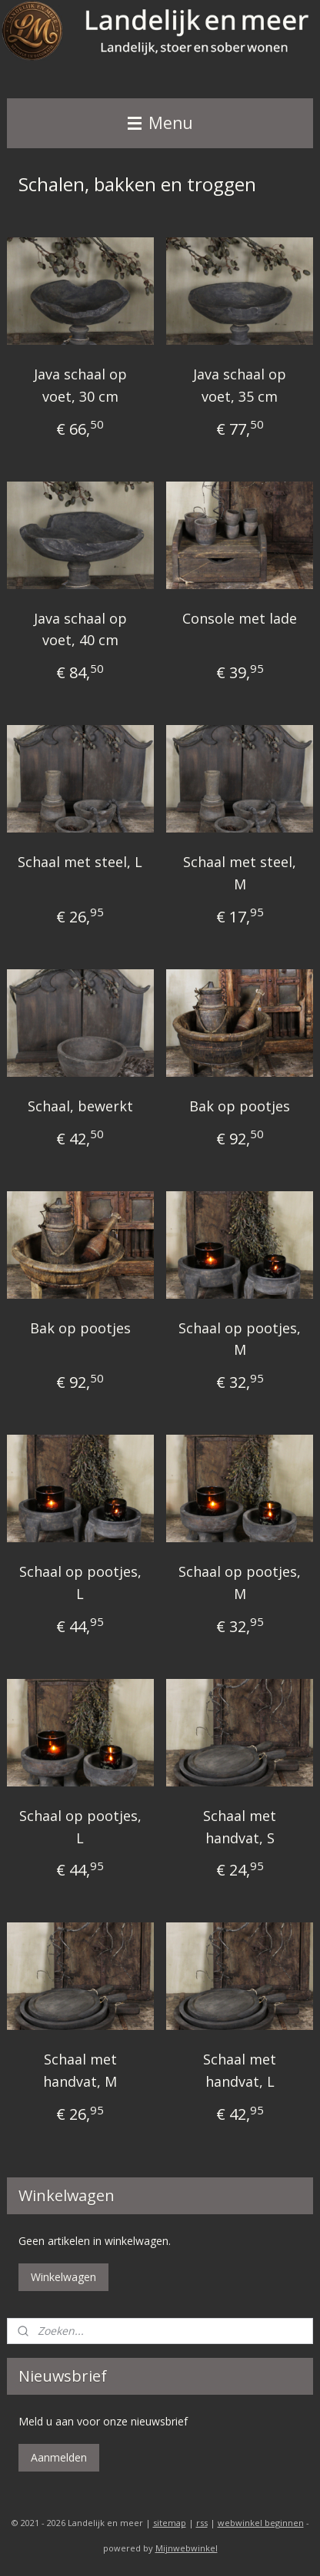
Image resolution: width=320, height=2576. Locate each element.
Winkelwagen (63, 2277)
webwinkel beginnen (261, 2522)
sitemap (169, 2522)
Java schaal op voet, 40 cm (80, 629)
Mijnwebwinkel (186, 2548)
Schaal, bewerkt (80, 1106)
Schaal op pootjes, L (80, 1582)
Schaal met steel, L (80, 862)
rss (202, 2522)
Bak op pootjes (239, 1106)
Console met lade (239, 618)
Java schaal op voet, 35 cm (239, 385)
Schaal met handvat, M (80, 2070)
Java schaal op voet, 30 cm (80, 385)
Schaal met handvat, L (239, 2070)
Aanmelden (59, 2457)
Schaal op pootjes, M (239, 1339)
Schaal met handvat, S (239, 1826)
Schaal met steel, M (239, 873)
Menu (160, 123)
